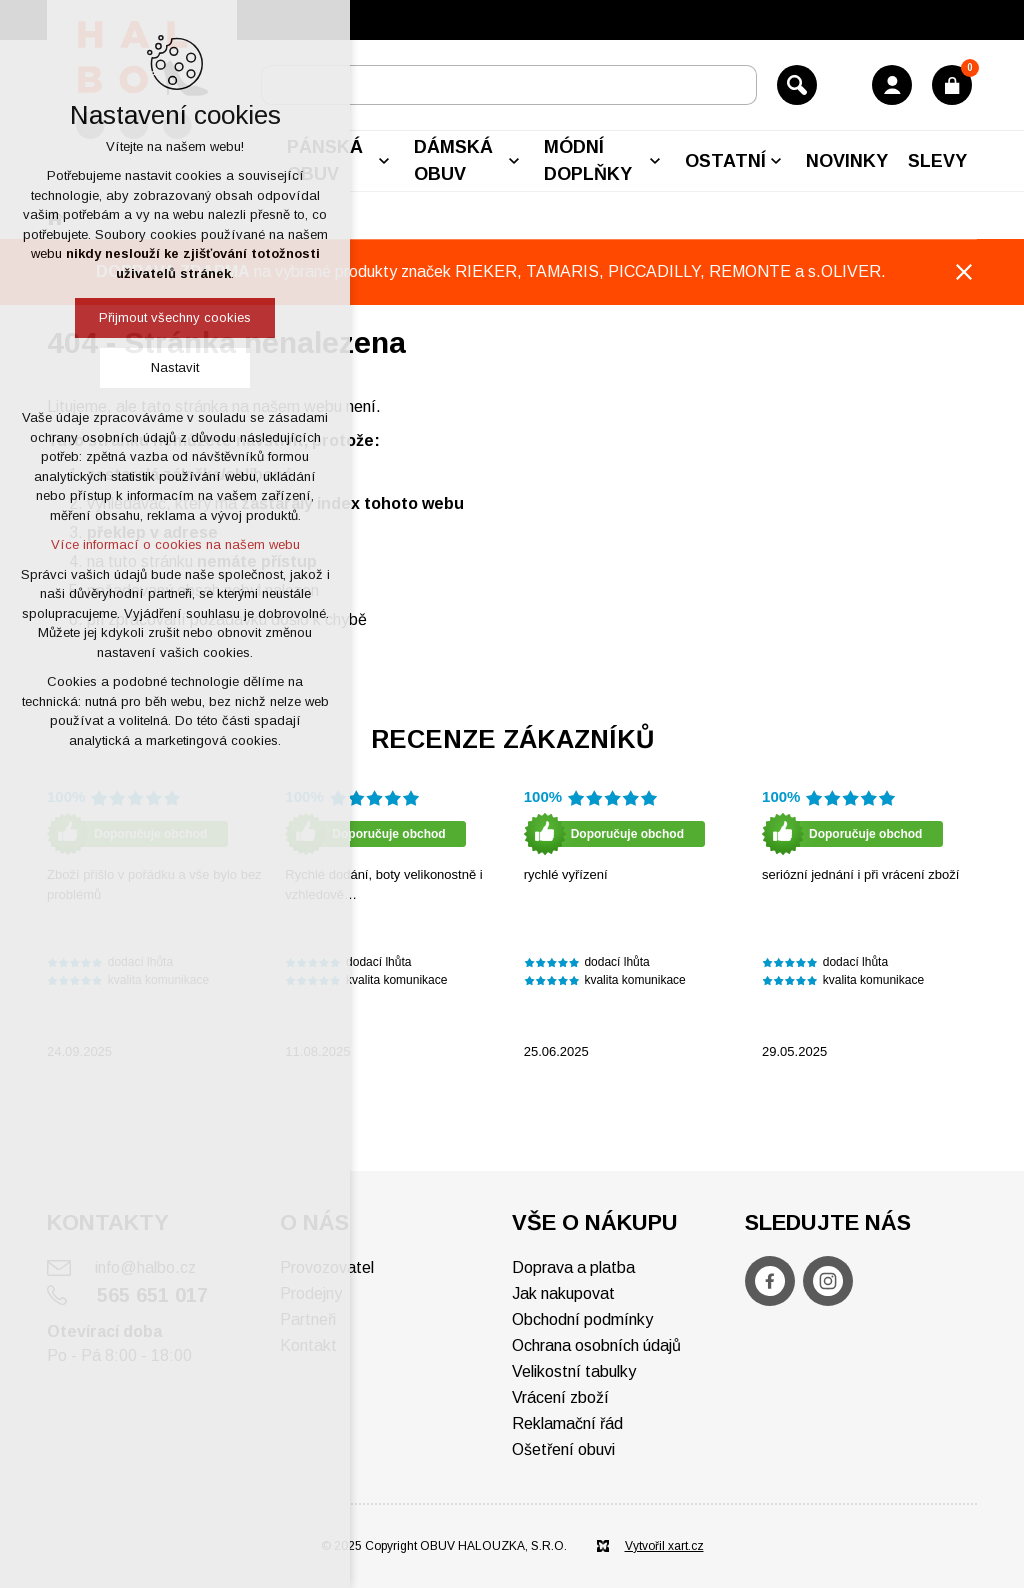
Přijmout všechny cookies (175, 317)
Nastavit (175, 367)
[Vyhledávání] (797, 85)
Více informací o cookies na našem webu (175, 544)
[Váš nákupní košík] (952, 85)
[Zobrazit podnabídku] (384, 161)
